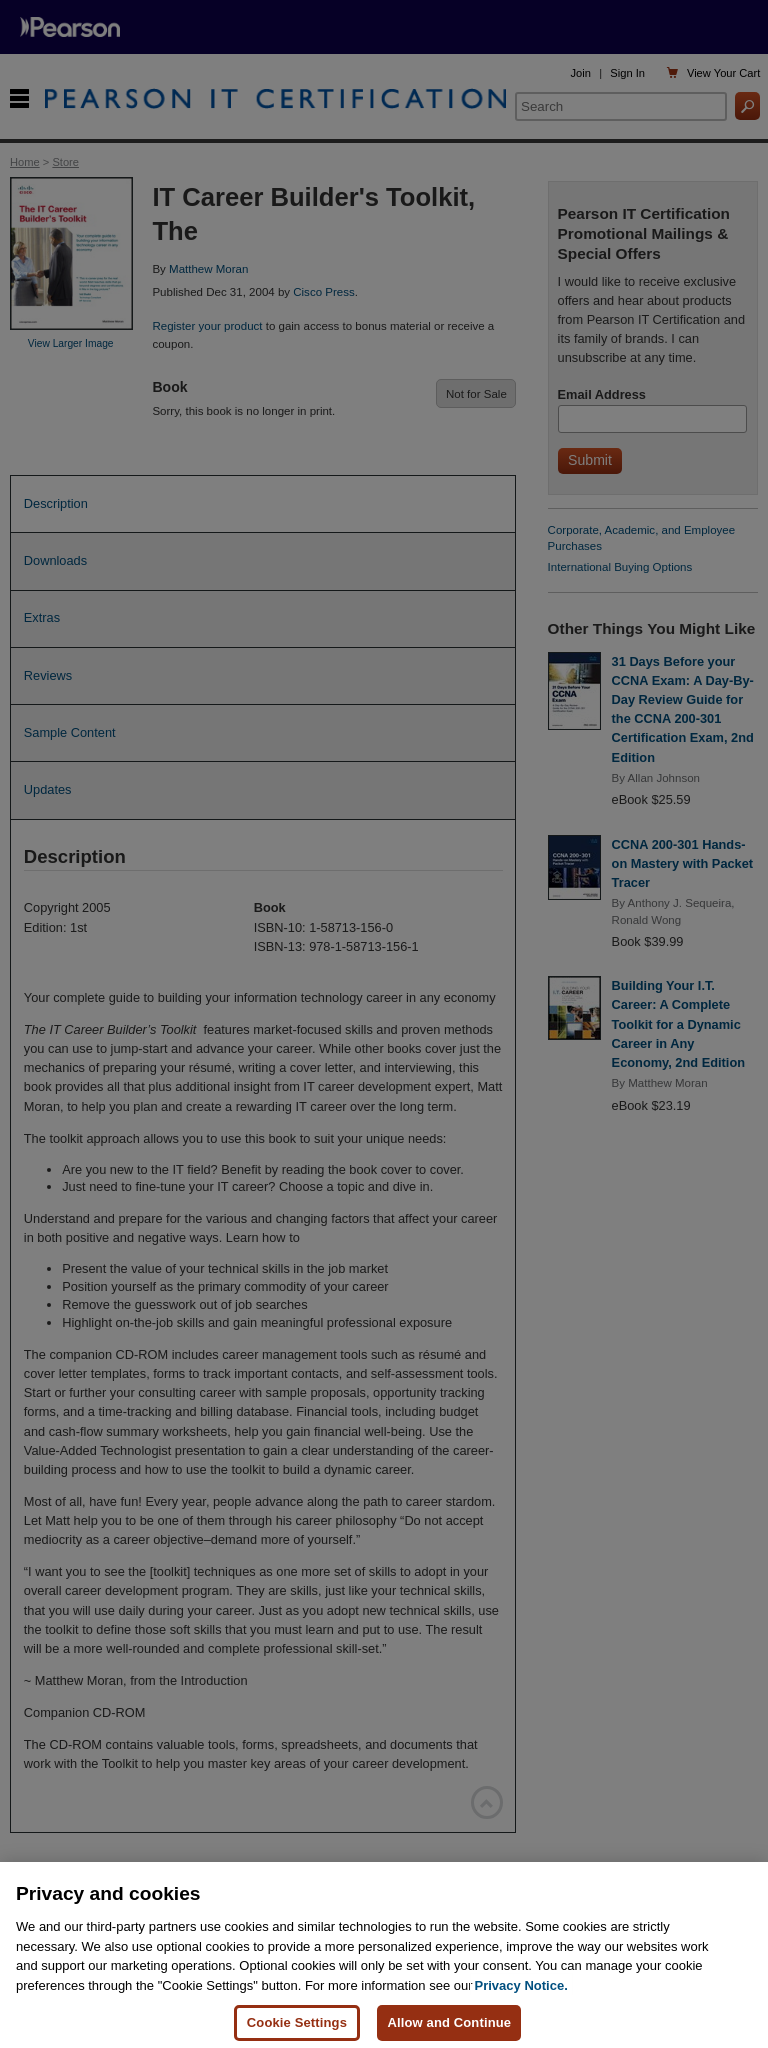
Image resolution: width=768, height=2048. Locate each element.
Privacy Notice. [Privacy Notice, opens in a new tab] (521, 1992)
